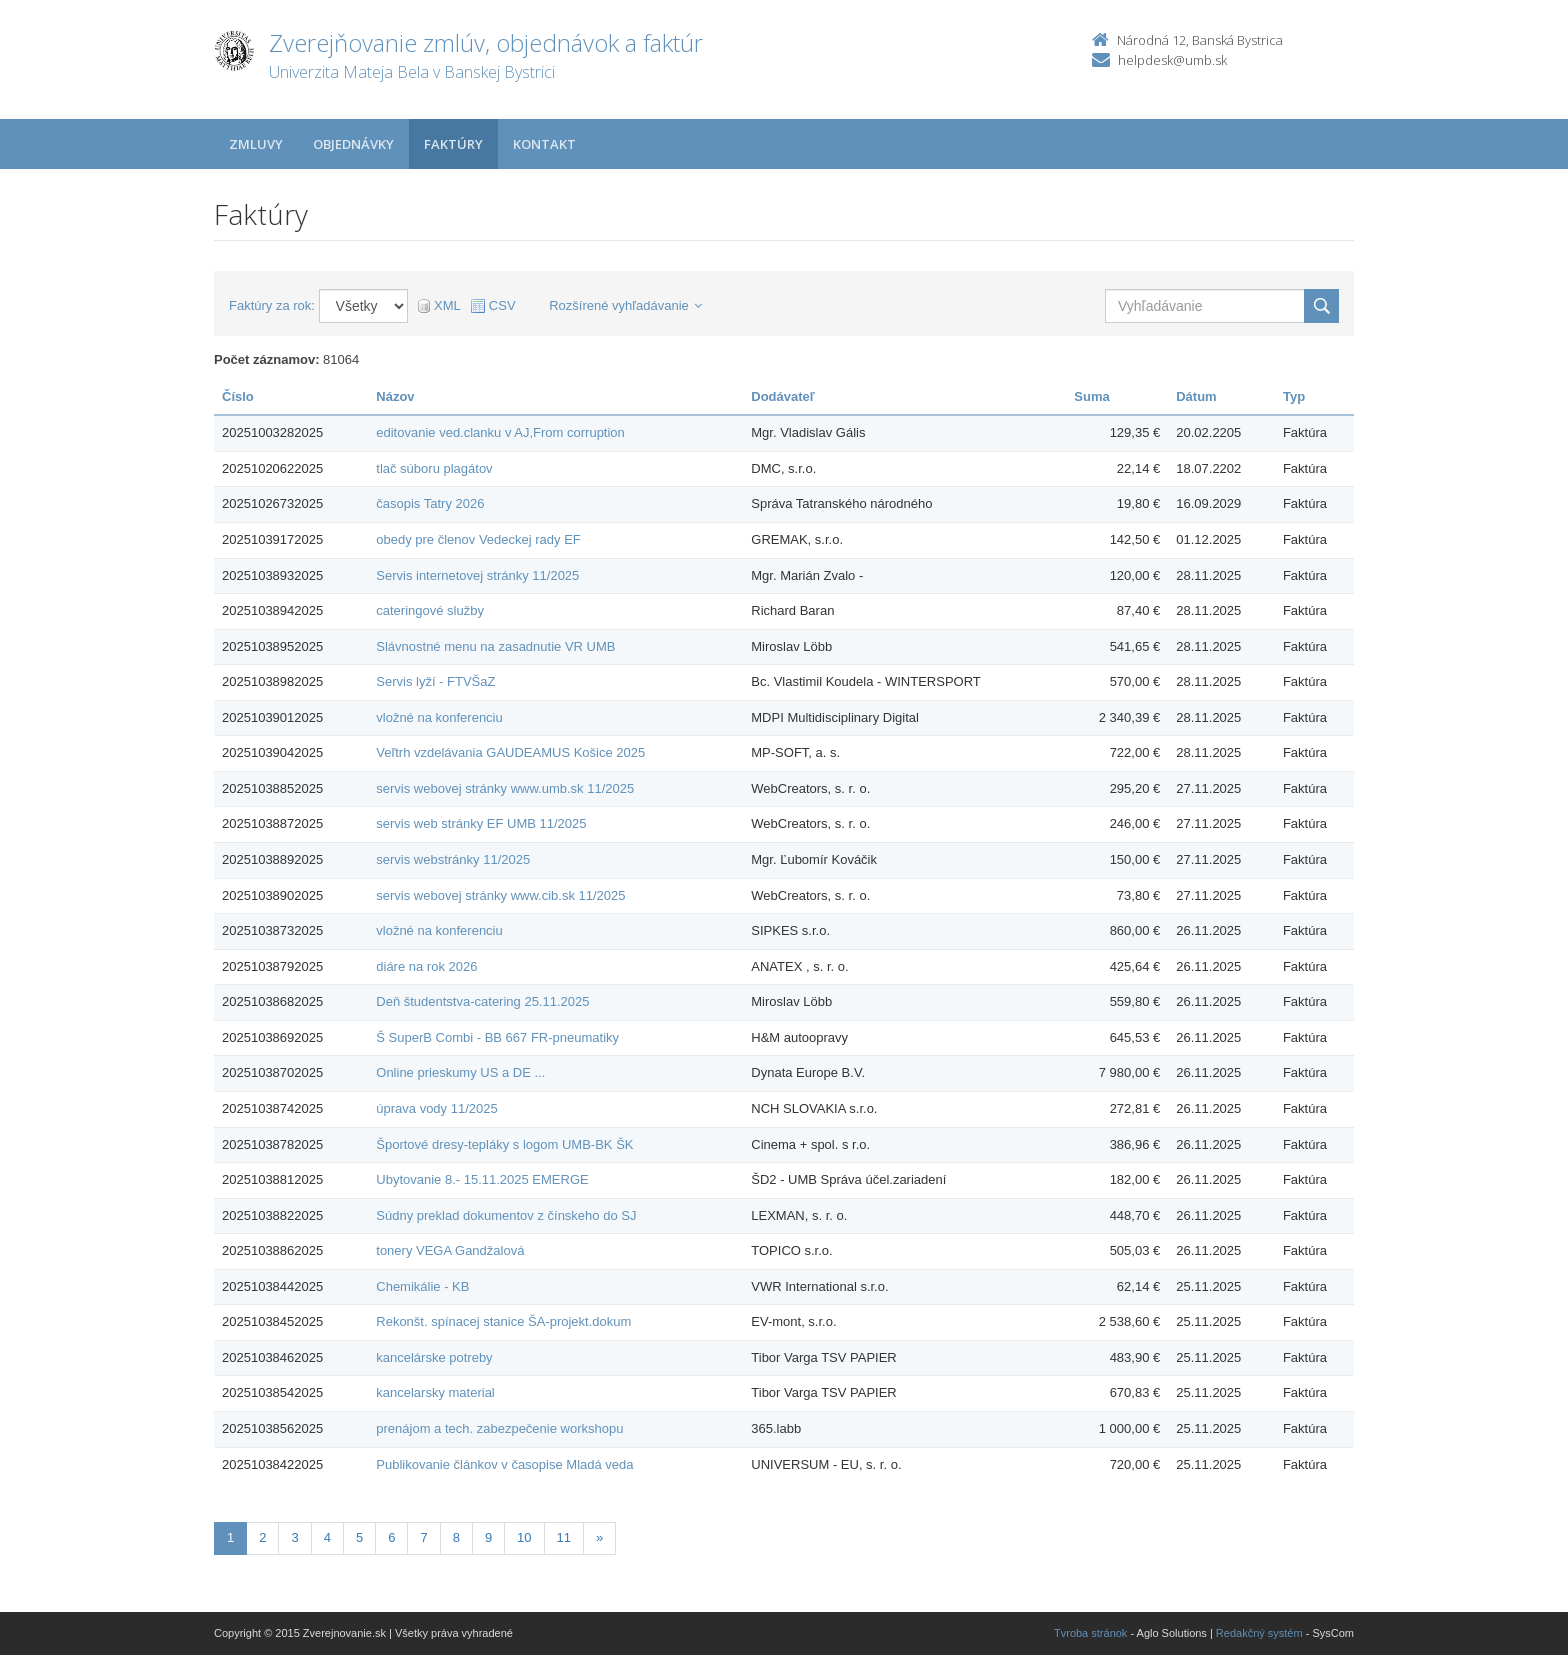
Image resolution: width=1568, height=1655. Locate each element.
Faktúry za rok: (272, 305)
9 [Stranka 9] (488, 1537)
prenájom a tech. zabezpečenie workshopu (499, 1428)
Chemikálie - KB (422, 1286)
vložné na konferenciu (439, 717)
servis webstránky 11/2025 (453, 859)
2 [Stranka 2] (262, 1537)
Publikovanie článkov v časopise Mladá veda (504, 1464)
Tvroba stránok (1090, 1633)
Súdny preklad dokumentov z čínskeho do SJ (506, 1215)
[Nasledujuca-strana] (599, 1538)
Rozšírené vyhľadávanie (625, 305)
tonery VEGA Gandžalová (450, 1250)
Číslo (238, 396)
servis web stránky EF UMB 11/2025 (481, 823)
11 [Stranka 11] (564, 1537)
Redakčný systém (1259, 1633)
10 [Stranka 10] (524, 1537)
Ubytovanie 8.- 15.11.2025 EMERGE (482, 1179)
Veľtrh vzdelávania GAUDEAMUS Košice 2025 (510, 752)
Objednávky (353, 144)
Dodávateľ (783, 396)
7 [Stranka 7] (423, 1537)
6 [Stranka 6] (391, 1537)
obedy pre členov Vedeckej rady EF (478, 539)
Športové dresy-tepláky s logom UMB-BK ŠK (504, 1144)
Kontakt (544, 144)
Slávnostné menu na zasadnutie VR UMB (495, 646)
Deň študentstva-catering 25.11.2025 (482, 1001)
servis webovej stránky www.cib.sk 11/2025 (500, 895)
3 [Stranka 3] (294, 1537)
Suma (1091, 396)
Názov (395, 396)
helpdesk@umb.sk (1172, 60)
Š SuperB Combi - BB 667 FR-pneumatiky (497, 1037)
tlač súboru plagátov (434, 468)
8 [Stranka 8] (456, 1537)
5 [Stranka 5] (359, 1537)
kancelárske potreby (434, 1357)
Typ (1294, 396)
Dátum (1196, 396)
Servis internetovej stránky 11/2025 (477, 575)
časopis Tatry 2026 (430, 503)
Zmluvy (256, 144)
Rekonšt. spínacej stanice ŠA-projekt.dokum (503, 1321)
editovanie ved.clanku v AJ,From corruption (500, 432)
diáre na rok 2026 (426, 966)
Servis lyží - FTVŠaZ (435, 681)
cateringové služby (430, 610)
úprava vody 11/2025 (436, 1108)
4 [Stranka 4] (327, 1537)
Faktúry (453, 144)
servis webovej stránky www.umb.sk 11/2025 (505, 788)
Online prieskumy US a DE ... (460, 1072)
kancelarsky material (435, 1392)
